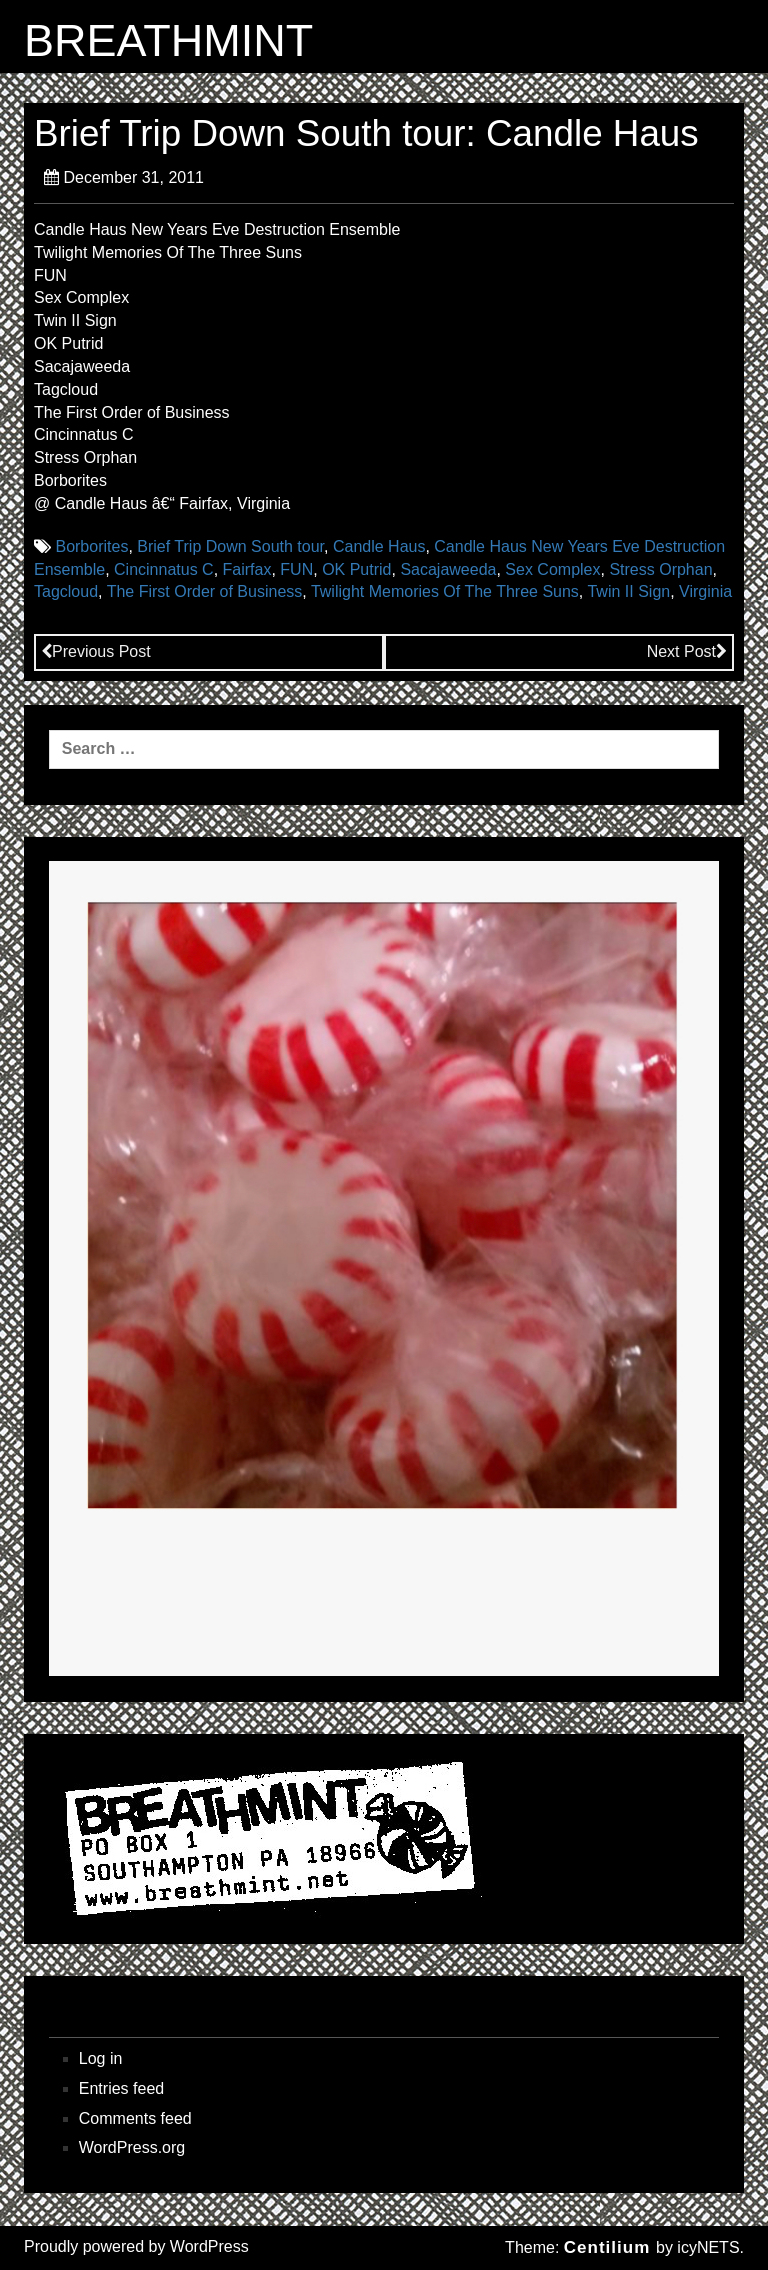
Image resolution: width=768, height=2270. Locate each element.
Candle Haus (379, 546)
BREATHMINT (168, 41)
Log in (101, 2058)
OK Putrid (356, 569)
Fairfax (247, 569)
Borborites (91, 546)
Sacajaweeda (448, 569)
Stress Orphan (660, 569)
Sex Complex (552, 569)
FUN (296, 569)
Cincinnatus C (164, 569)
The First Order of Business (205, 591)
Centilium (607, 2247)
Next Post (687, 651)
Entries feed (121, 2088)
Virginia (705, 591)
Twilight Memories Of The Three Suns (445, 591)
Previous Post (96, 651)
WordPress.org (132, 2147)
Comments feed (135, 2118)
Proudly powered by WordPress (136, 2246)
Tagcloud (66, 591)
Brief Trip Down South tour (230, 546)
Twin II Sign (628, 591)
